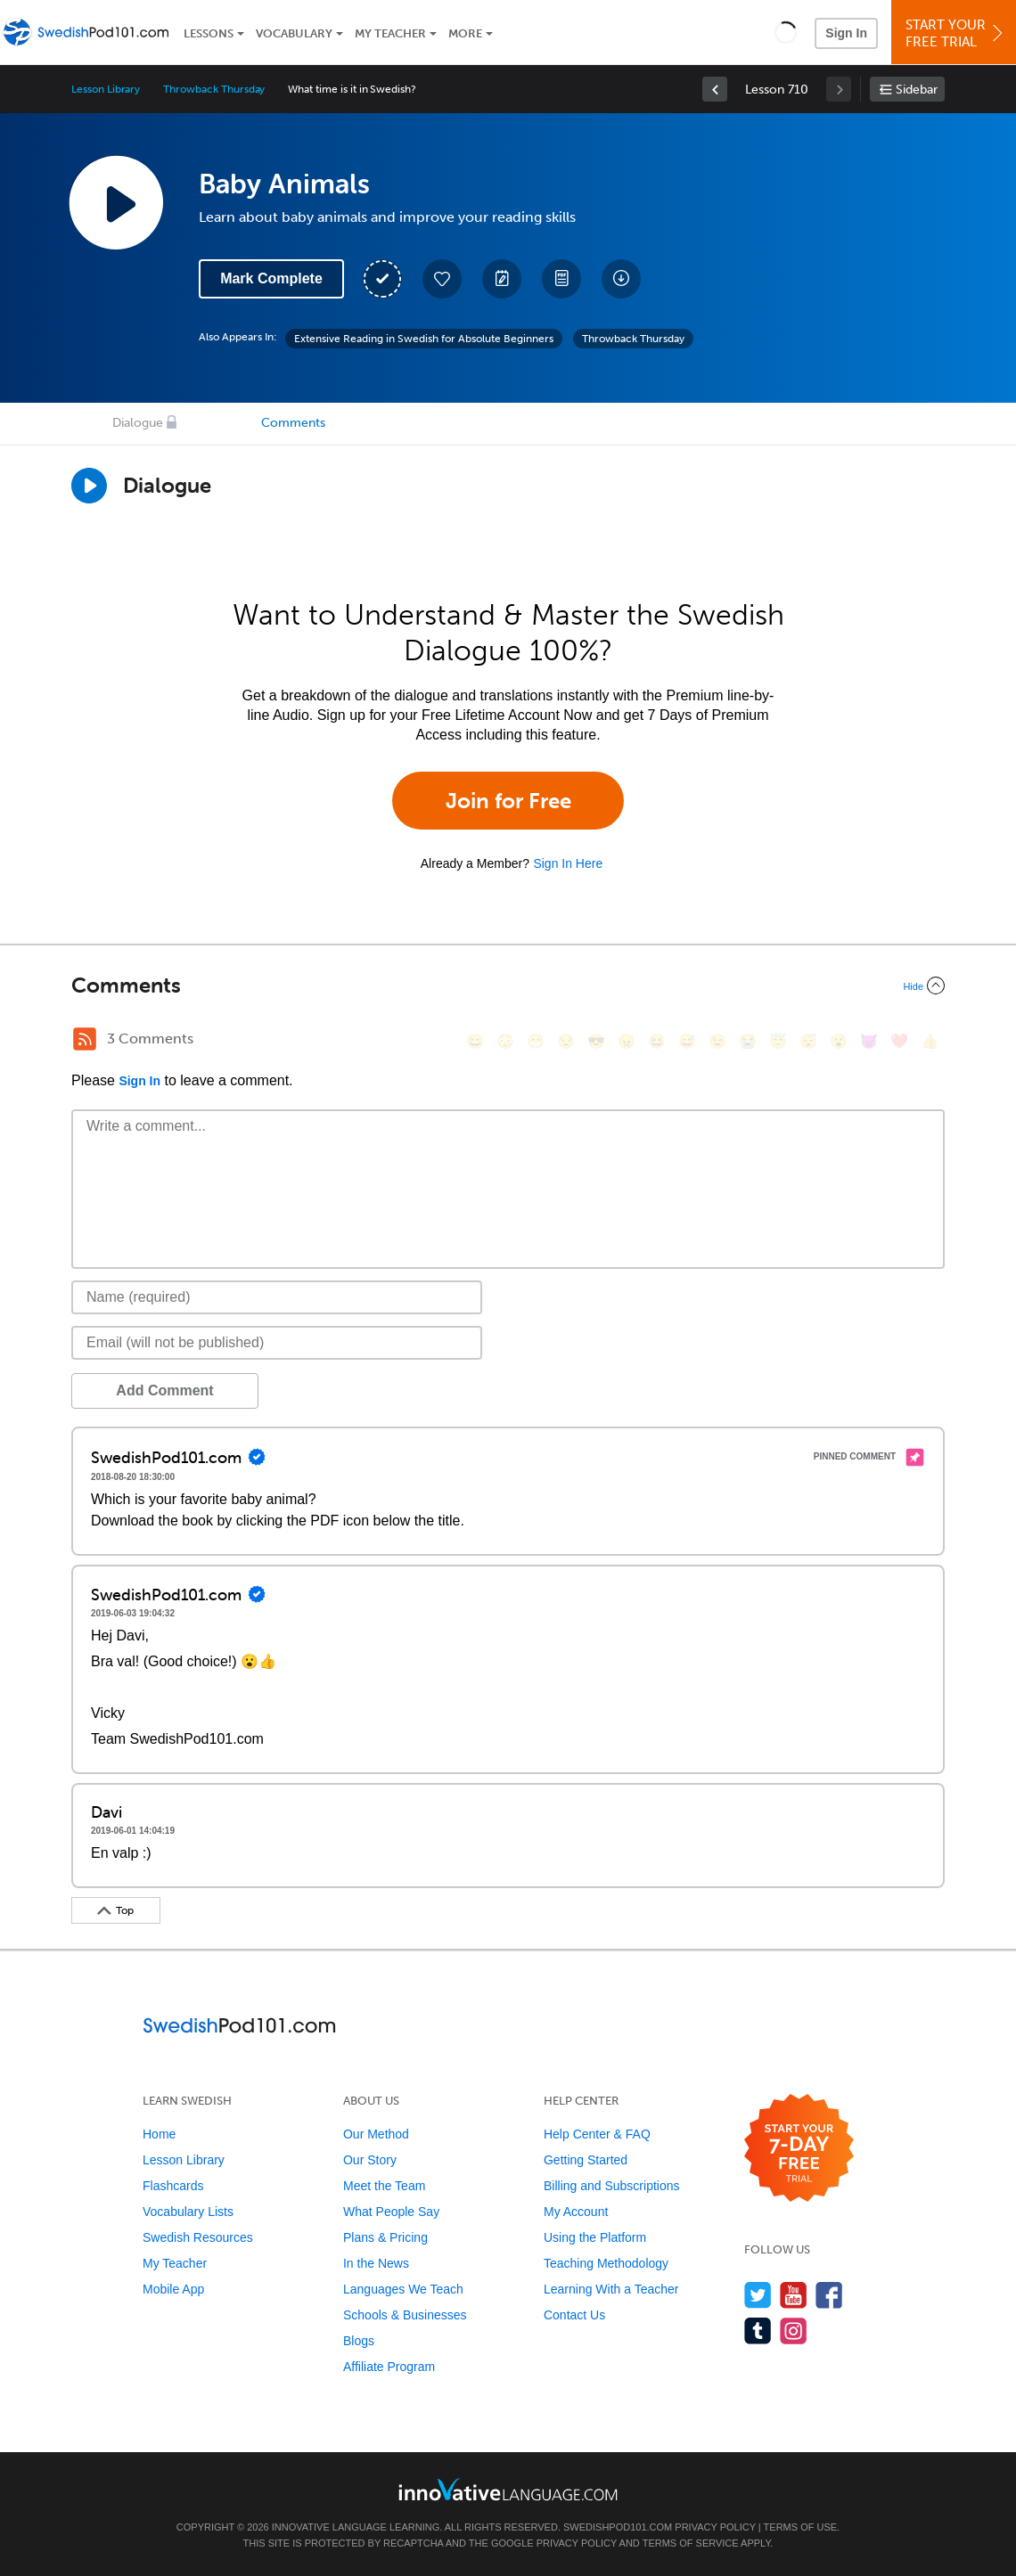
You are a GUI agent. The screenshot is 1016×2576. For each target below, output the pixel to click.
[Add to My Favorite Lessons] (442, 278)
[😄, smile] (475, 1041)
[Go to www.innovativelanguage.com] (508, 2489)
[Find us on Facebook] (829, 2295)
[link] (714, 89)
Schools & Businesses (405, 2315)
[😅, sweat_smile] (687, 1041)
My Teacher (390, 33)
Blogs (358, 2341)
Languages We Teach (403, 2289)
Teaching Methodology (606, 2263)
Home (159, 2134)
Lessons (209, 33)
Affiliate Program (389, 2366)
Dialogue (137, 422)
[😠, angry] (626, 1041)
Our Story (370, 2160)
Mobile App (173, 2289)
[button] (786, 32)
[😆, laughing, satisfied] (657, 1041)
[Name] (276, 1297)
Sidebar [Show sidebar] (917, 89)
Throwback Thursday (214, 89)
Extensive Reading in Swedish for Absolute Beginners (423, 338)
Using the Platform (595, 2237)
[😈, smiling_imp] (869, 1041)
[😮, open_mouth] (838, 1041)
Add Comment (164, 1390)
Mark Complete (271, 278)
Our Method (376, 2134)
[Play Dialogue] (89, 485)
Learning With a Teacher (611, 2289)
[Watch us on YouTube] (793, 2295)
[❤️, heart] (899, 1041)
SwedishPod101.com (617, 2527)
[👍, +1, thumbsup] (929, 1041)
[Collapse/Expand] (508, 985)
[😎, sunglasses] (596, 1041)
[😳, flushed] (505, 1041)
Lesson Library (105, 89)
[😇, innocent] (778, 1041)
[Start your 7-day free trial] (799, 2149)
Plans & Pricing (385, 2237)
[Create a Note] (501, 278)
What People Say (391, 2211)
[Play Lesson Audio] (116, 202)
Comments (293, 422)
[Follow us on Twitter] (758, 2295)
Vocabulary (294, 33)
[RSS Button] (84, 1039)
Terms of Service (691, 2543)
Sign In (846, 33)
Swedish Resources (198, 2237)
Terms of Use (801, 2527)
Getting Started (585, 2160)
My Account (576, 2211)
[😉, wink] (717, 1041)
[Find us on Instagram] (793, 2330)
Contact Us (574, 2315)
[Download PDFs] (561, 278)
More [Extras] (465, 33)
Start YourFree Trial (956, 33)
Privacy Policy (715, 2527)
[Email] (276, 1343)
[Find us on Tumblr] (758, 2330)
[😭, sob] (748, 1041)
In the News (376, 2263)
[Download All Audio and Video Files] (621, 278)
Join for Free (508, 801)
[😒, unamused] (566, 1041)
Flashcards (173, 2186)
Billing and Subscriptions (612, 2186)
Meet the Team (384, 2186)
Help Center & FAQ (597, 2134)
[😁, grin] (535, 1041)
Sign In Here (567, 863)
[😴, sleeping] (808, 1041)
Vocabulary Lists (188, 2211)
